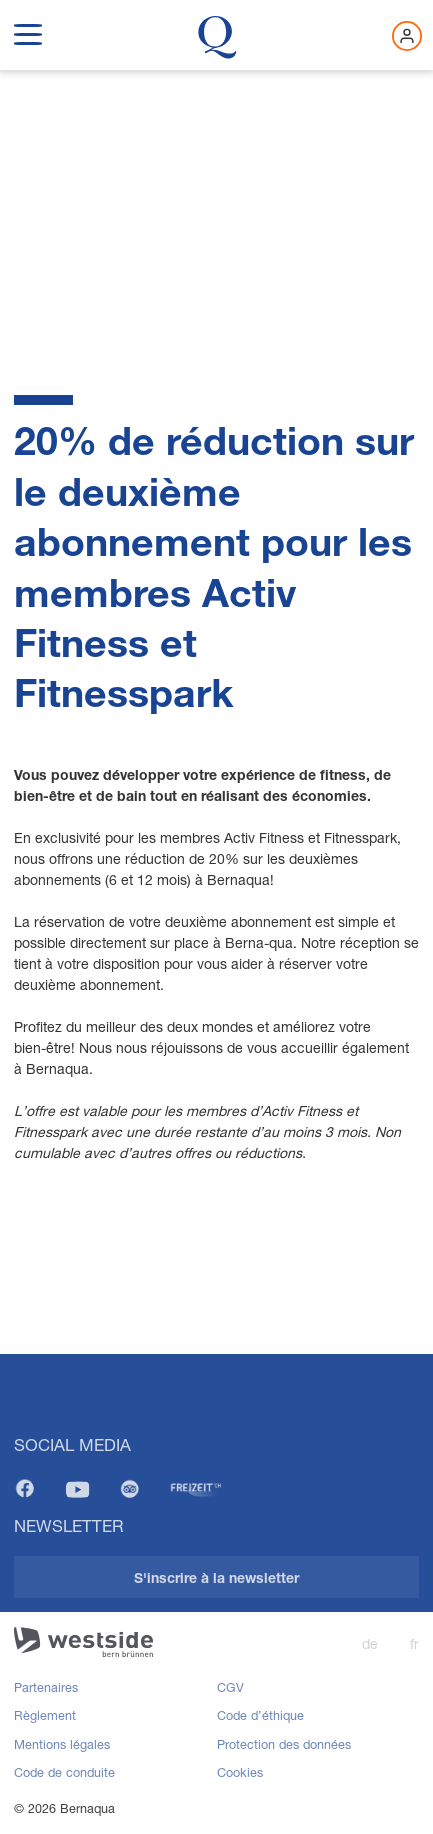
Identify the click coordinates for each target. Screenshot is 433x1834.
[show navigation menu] (28, 31)
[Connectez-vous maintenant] (407, 36)
